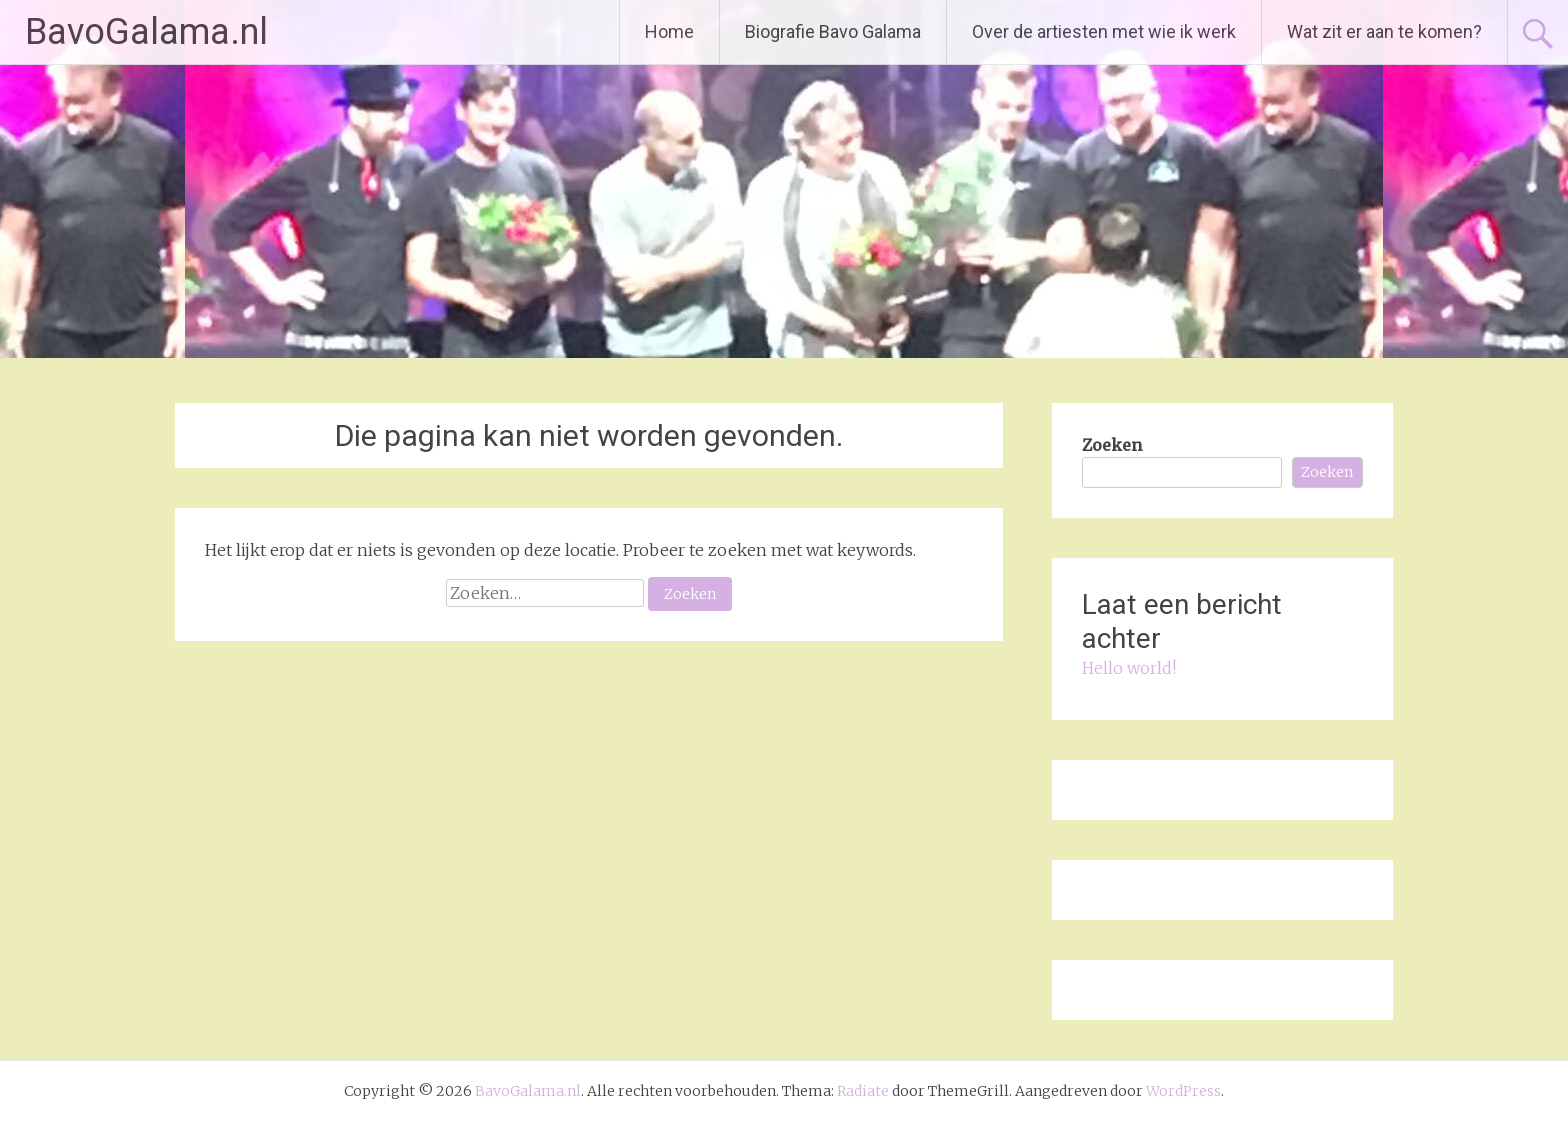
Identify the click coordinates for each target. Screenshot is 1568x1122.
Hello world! (1129, 668)
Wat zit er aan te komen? (1384, 31)
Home (669, 31)
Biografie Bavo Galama (833, 31)
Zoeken (1112, 445)
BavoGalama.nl (146, 32)
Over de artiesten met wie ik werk (1104, 31)
